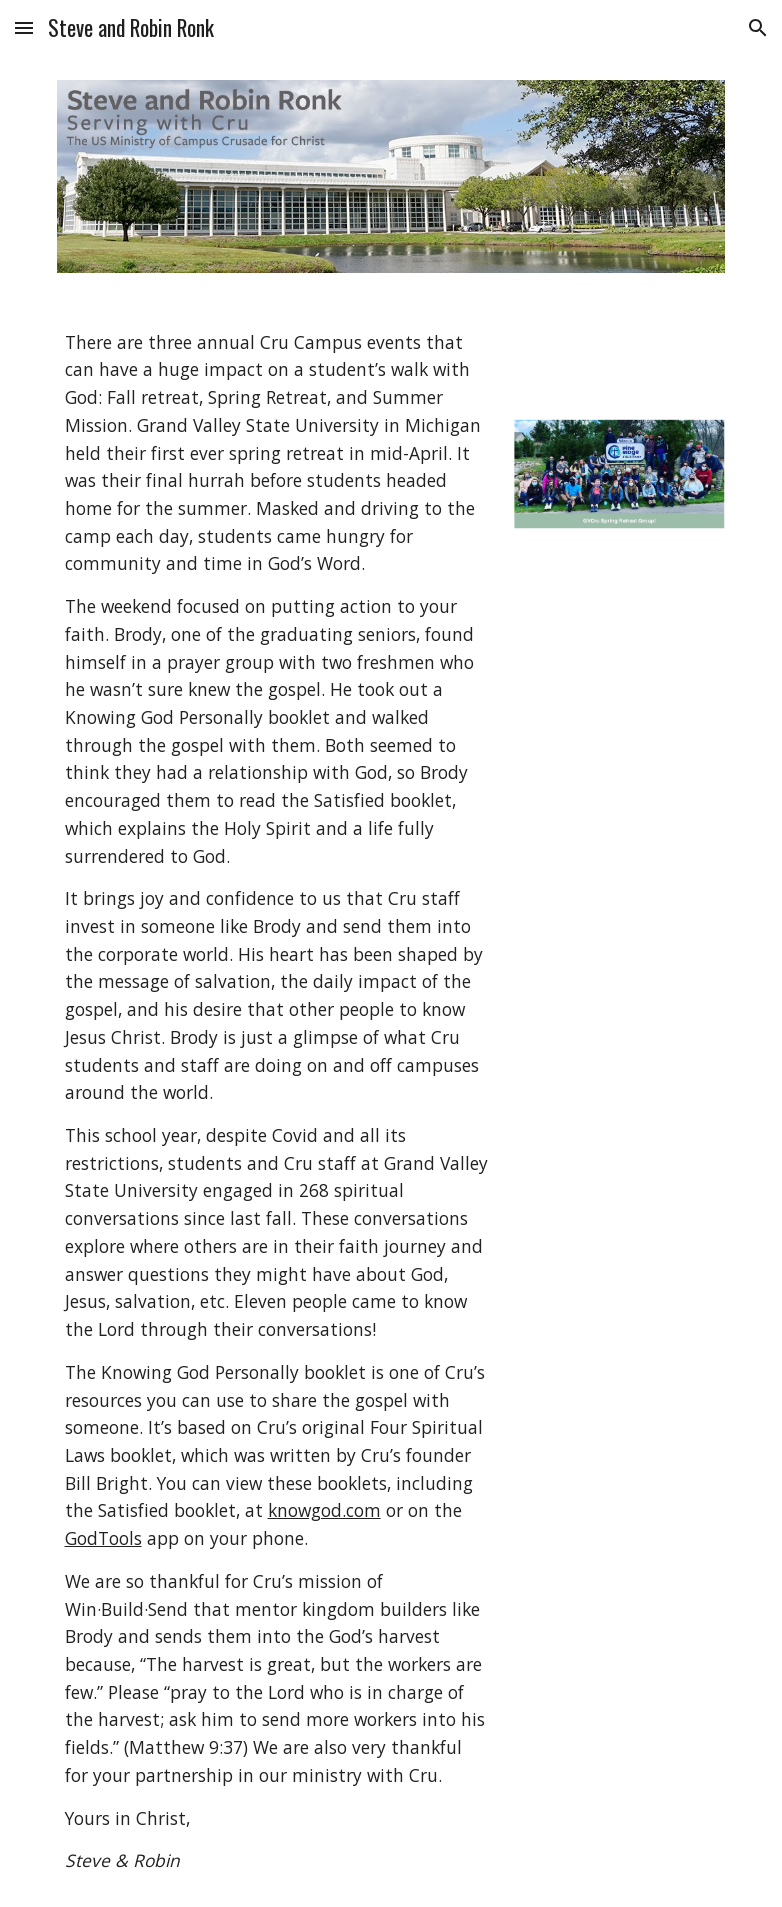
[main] (277, 1102)
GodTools (103, 1538)
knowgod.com (324, 1510)
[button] (24, 27)
